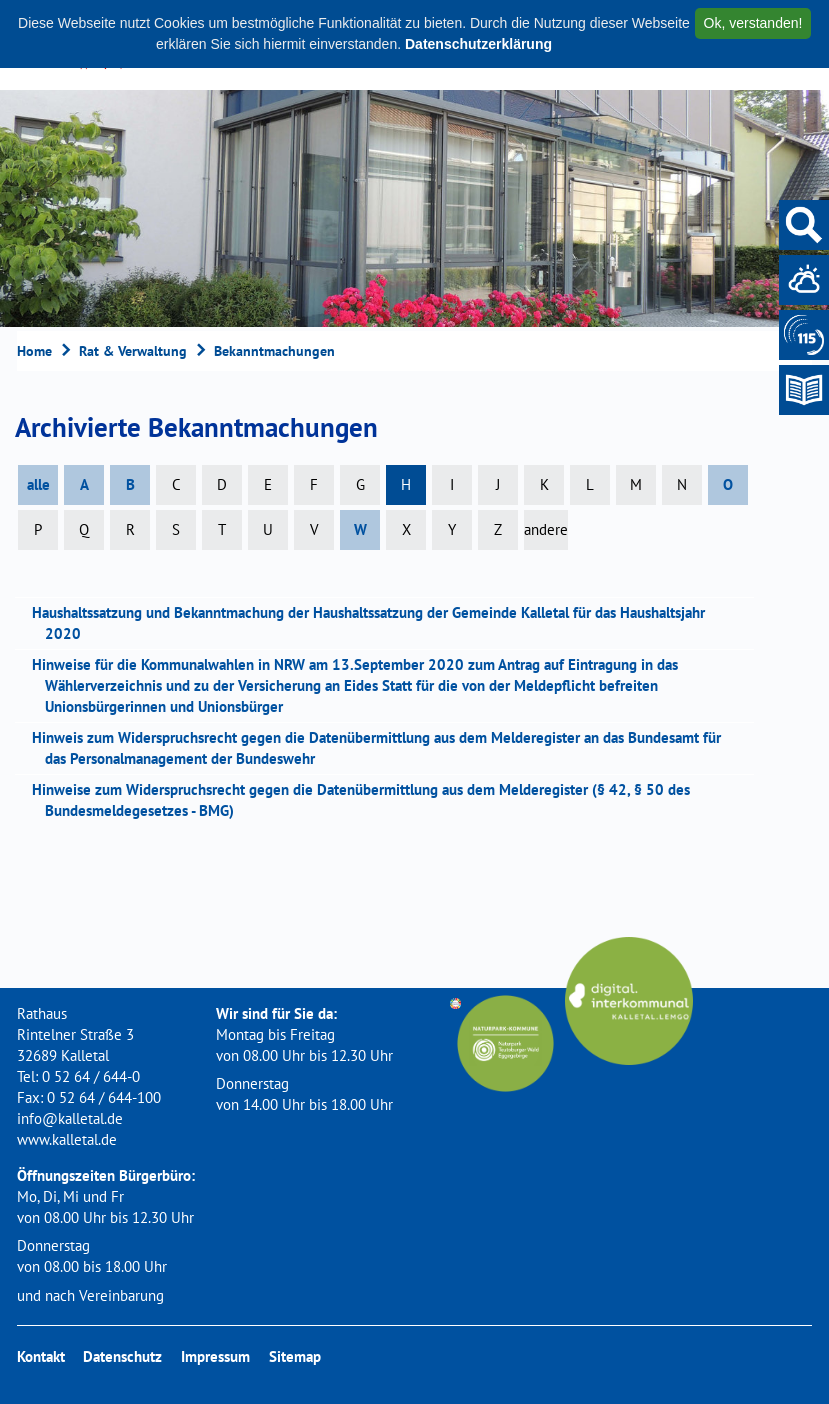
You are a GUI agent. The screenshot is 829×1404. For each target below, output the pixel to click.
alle (38, 484)
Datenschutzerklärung (478, 44)
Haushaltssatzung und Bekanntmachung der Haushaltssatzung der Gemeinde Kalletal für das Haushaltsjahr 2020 (375, 623)
